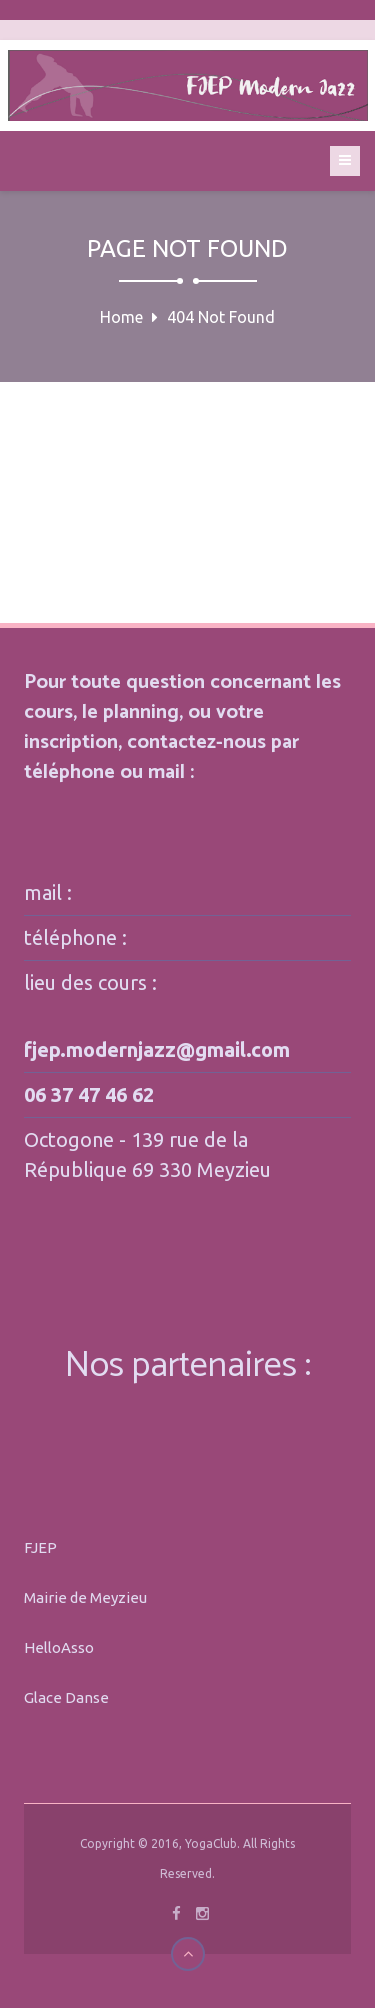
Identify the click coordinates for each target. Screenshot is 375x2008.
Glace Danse (66, 1697)
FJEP (40, 1547)
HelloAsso (59, 1647)
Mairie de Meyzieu (85, 1597)
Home (121, 317)
